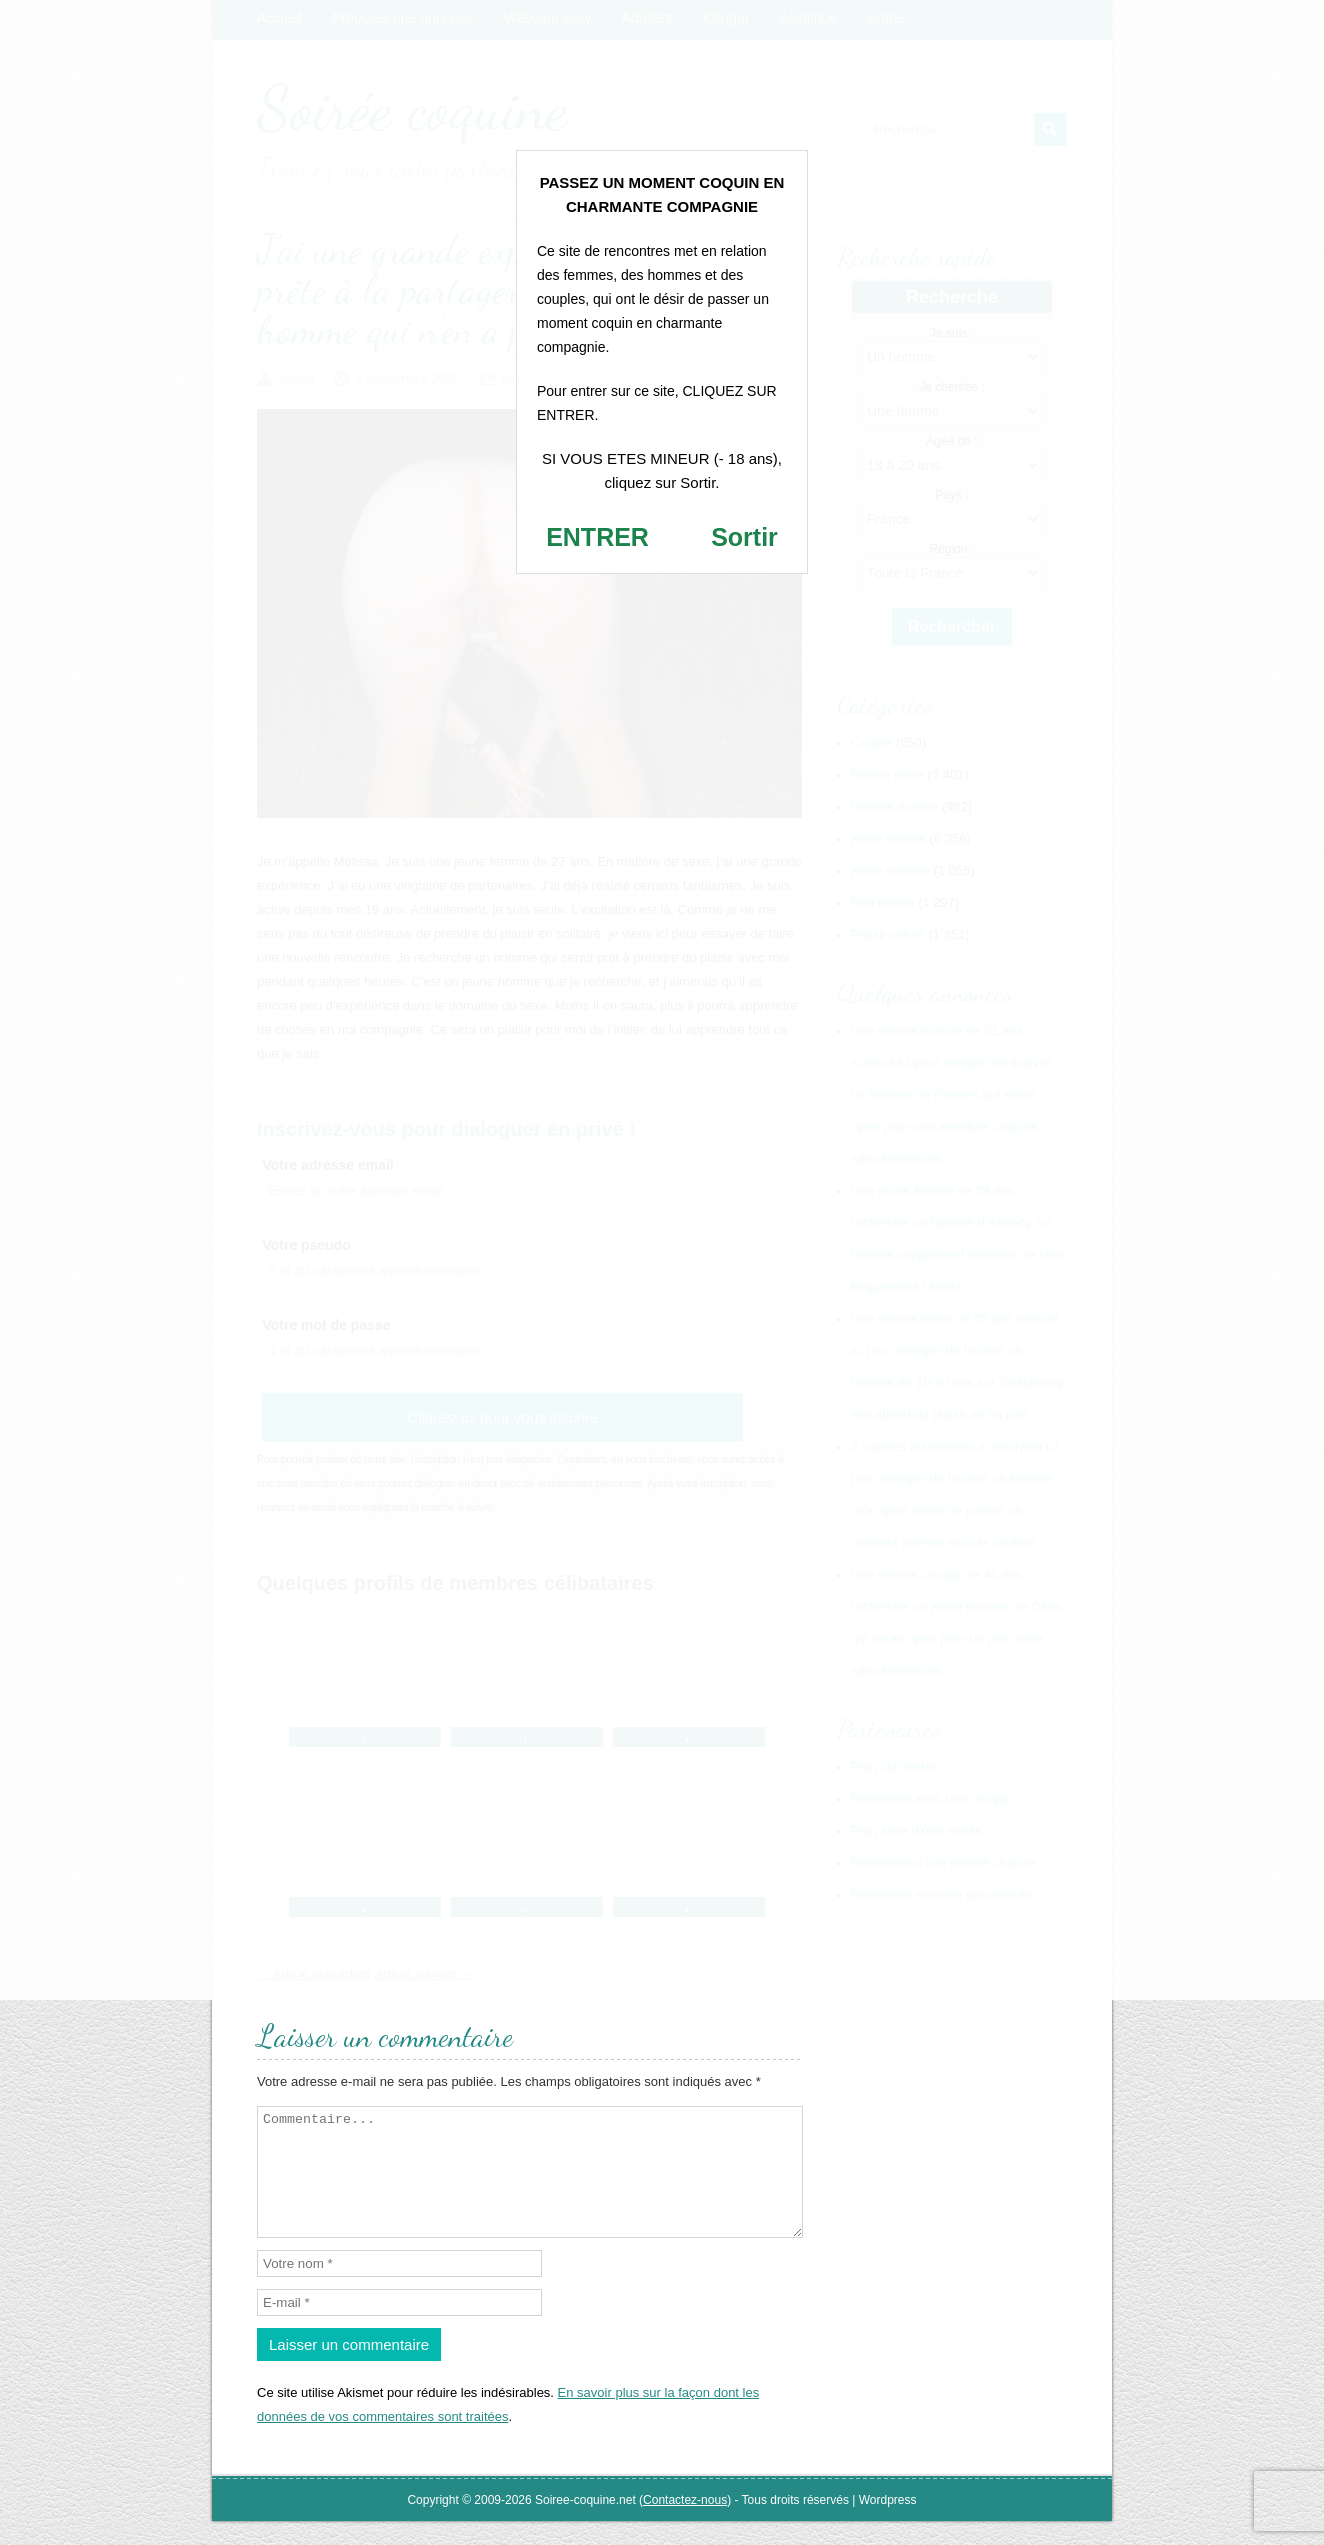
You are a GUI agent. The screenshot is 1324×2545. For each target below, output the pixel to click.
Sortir (744, 537)
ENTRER (597, 537)
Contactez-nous (685, 2524)
